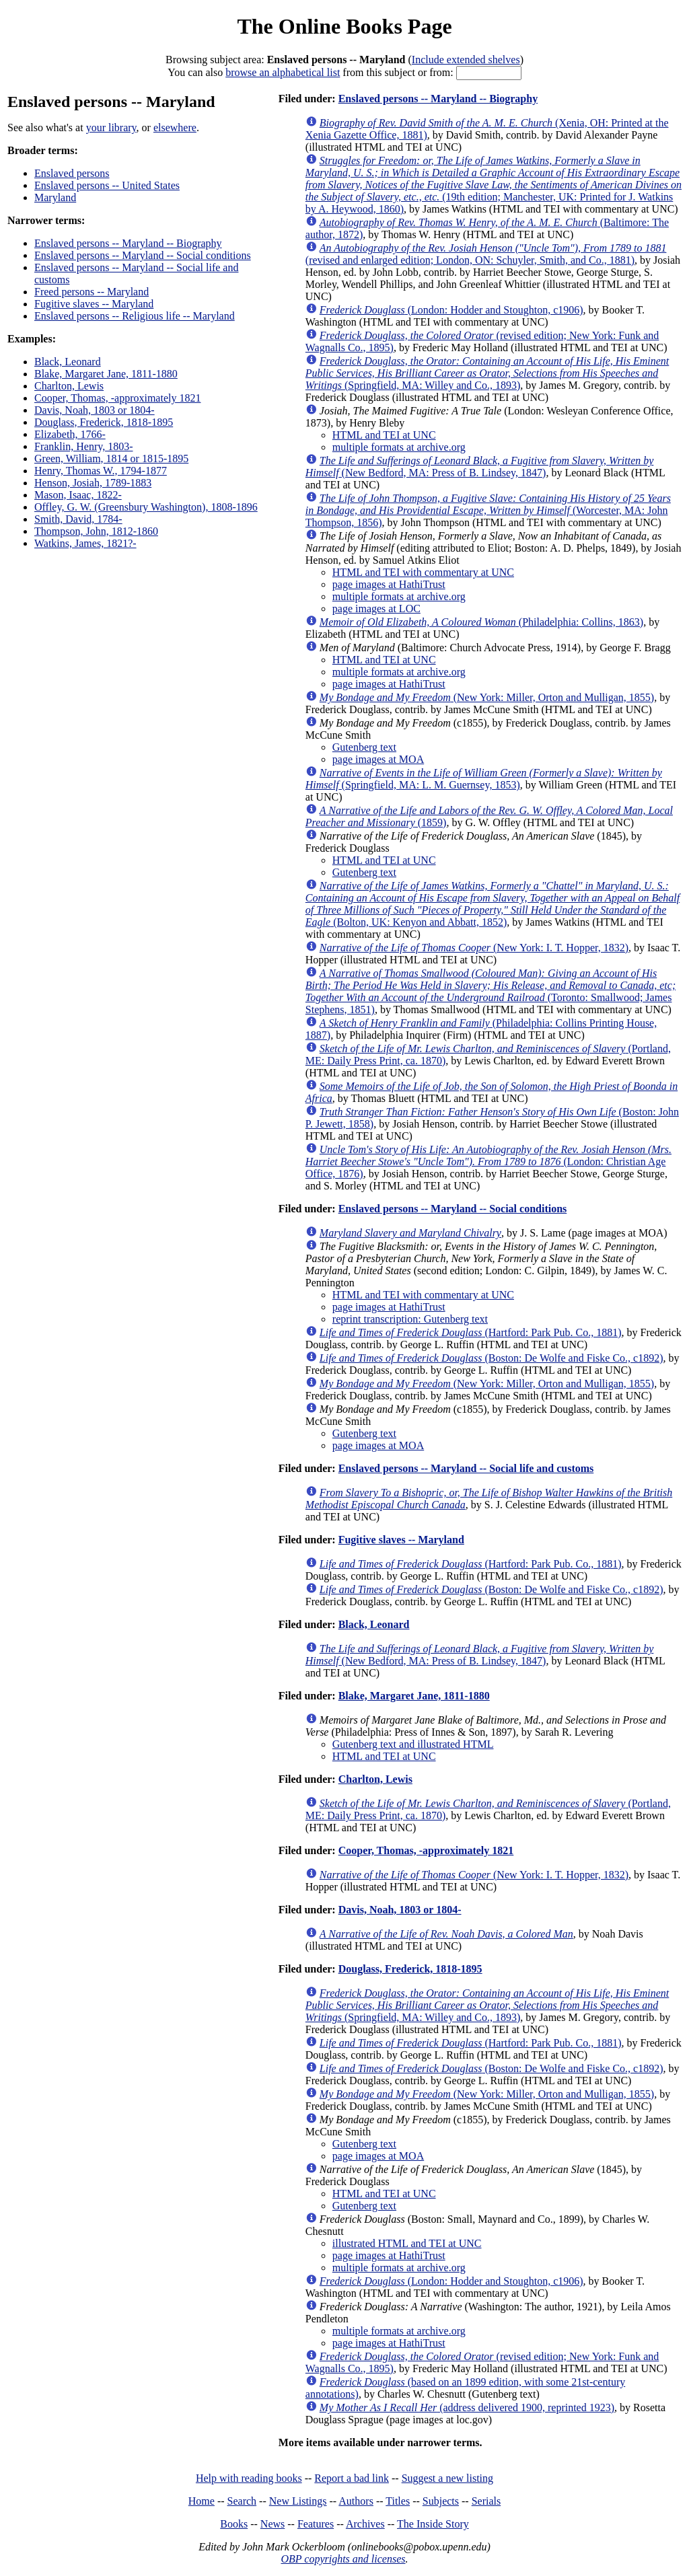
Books (234, 2524)
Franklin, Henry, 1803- (83, 446)
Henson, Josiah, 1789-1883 (92, 482)
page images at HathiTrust (388, 584)
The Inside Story (433, 2524)
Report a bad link (351, 2478)
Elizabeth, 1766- (70, 434)
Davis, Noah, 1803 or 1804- (94, 410)
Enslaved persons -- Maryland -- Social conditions (142, 255)
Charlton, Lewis (69, 386)
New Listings (298, 2501)
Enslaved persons (72, 173)
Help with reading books (249, 2478)
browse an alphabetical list (282, 72)
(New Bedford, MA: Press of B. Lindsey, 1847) (479, 466)
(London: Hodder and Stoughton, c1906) (451, 310)
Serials (486, 2501)
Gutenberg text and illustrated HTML (413, 1744)
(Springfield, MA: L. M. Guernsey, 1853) (483, 778)
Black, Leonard (67, 361)
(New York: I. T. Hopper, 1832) (474, 947)
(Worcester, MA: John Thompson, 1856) (488, 510)
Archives (365, 2524)
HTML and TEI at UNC (384, 435)
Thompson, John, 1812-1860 (96, 531)
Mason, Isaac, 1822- (78, 495)
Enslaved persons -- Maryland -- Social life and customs (466, 1468)
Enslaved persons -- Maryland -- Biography (128, 243)
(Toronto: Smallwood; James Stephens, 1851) (490, 991)
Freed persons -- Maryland (91, 291)
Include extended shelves (466, 59)
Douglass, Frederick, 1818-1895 (103, 422)
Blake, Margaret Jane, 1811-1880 (106, 373)
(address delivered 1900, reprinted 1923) (467, 2407)
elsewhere (174, 127)
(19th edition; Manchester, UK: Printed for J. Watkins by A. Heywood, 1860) (493, 185)
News (272, 2524)
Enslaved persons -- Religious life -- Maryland (134, 316)
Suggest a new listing (447, 2478)
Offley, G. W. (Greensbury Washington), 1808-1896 (146, 507)
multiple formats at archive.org (399, 447)
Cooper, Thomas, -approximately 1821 (117, 398)
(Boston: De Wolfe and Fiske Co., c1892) (491, 1358)
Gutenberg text (364, 747)
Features (315, 2524)
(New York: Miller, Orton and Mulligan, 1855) (487, 697)
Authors (355, 2501)
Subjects (441, 2501)
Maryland (55, 197)
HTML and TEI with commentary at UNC (423, 572)
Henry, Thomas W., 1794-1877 (100, 470)
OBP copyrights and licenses (343, 2559)
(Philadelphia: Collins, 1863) (481, 622)
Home (201, 2501)
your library (111, 127)
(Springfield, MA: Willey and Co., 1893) (487, 373)
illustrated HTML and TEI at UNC (407, 2243)
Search (242, 2501)
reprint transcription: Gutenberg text (410, 1319)
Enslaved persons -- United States (107, 185)
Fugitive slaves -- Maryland (93, 303)
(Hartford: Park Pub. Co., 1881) (471, 1332)
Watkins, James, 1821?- (85, 543)
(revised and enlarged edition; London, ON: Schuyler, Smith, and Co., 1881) (486, 254)
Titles (398, 2501)
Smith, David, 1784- (78, 519)
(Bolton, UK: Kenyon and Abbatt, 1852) (492, 904)
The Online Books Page (344, 26)
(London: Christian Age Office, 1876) (488, 1161)
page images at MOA (378, 759)
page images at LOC (376, 608)
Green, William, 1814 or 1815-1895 (111, 458)
